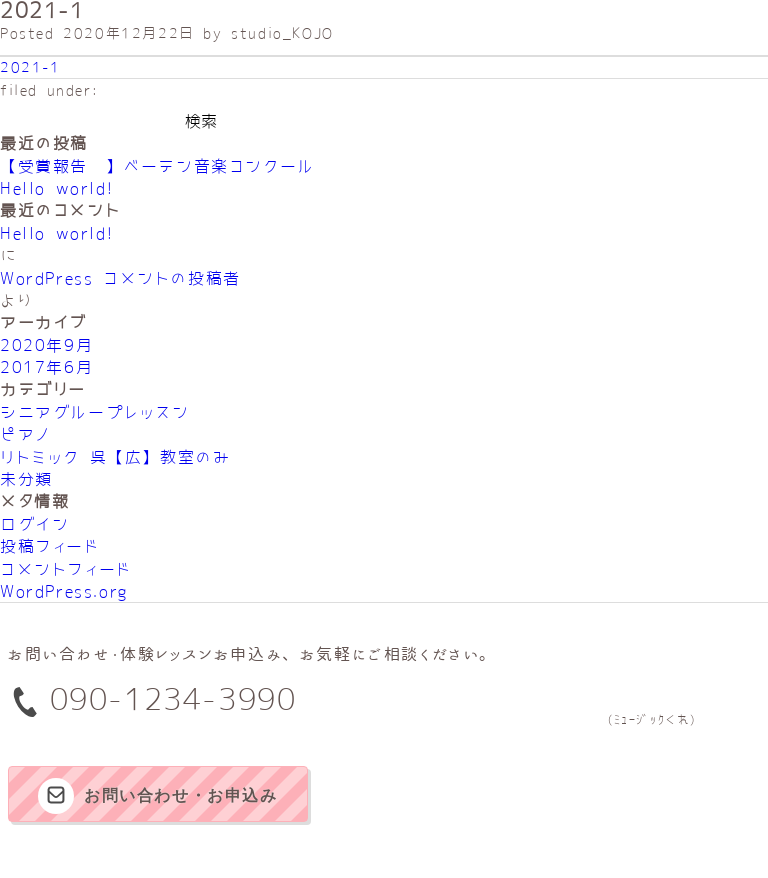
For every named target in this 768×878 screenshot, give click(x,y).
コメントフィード (66, 569)
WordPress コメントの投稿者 (120, 278)
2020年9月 (46, 345)
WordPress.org (64, 591)
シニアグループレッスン (95, 412)
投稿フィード (50, 546)
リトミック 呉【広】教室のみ (115, 457)
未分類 (26, 479)
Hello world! (56, 188)
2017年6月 (46, 367)
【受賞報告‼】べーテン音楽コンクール (157, 166)
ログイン (34, 524)
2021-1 (30, 67)
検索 (201, 121)
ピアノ (25, 434)
